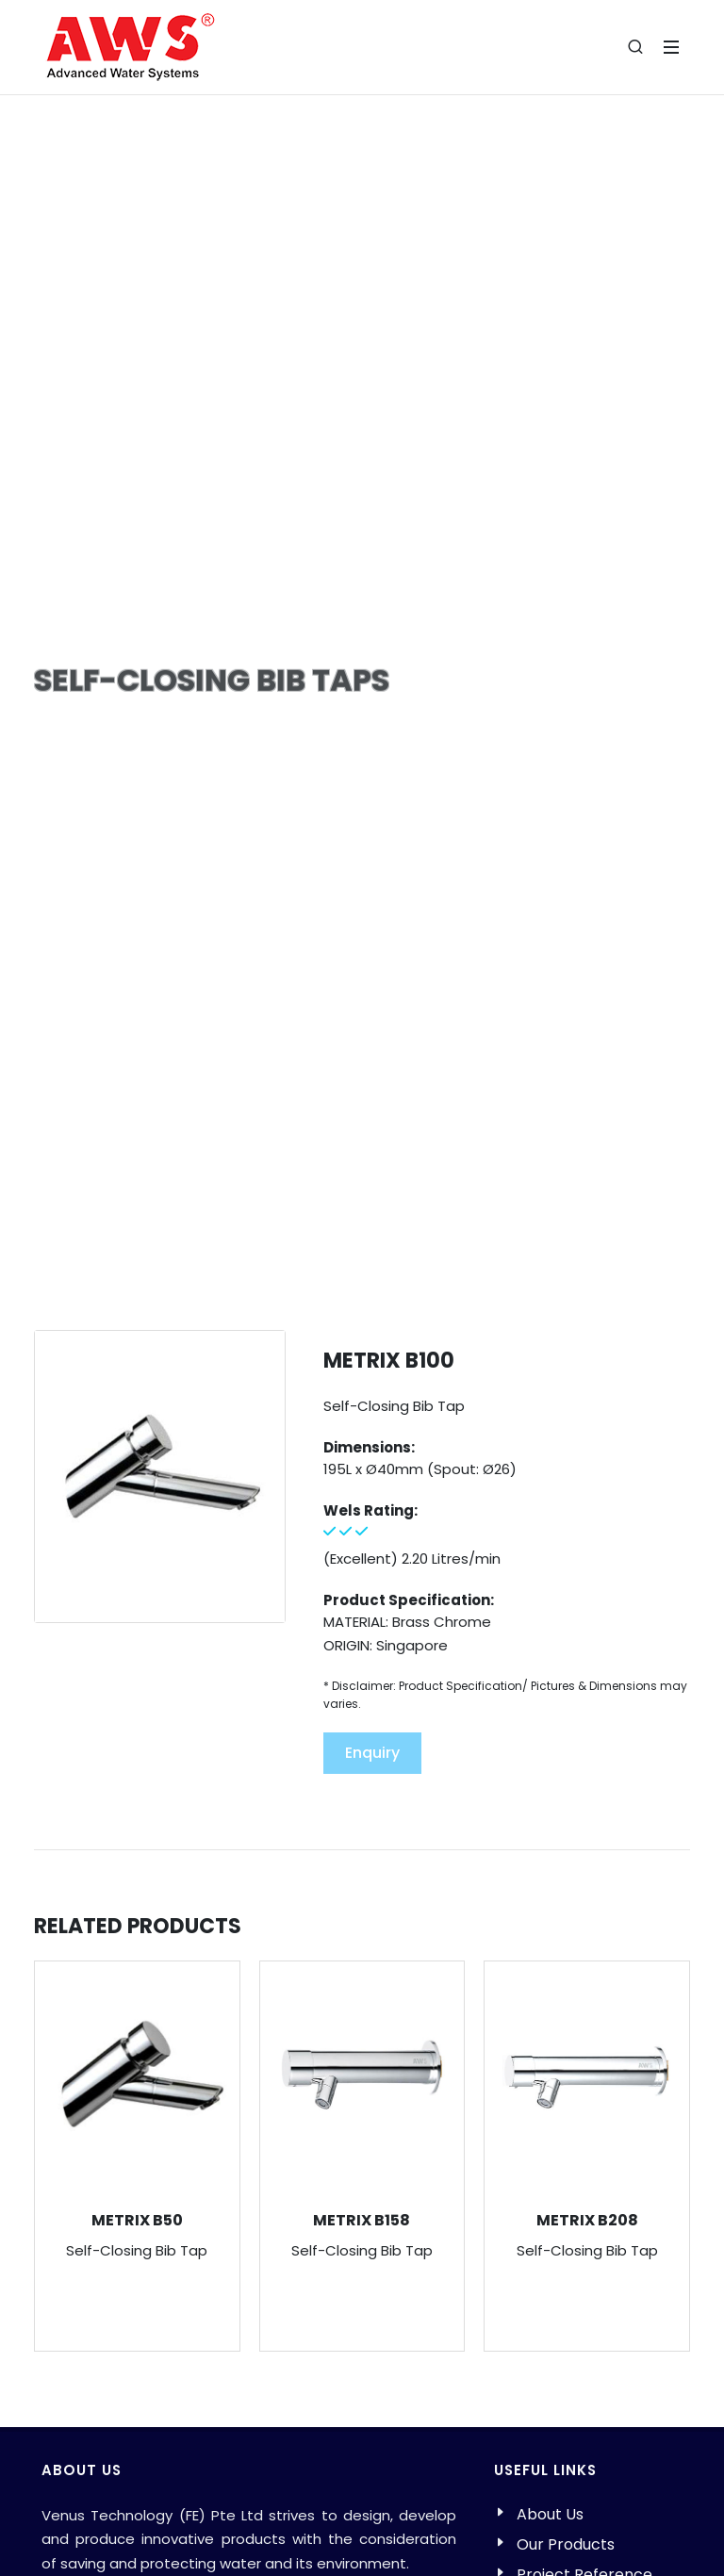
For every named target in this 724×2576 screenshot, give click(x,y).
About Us (550, 2514)
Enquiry (372, 1753)
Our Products (566, 2544)
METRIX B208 (587, 2220)
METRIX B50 (137, 2220)
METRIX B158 (361, 2220)
